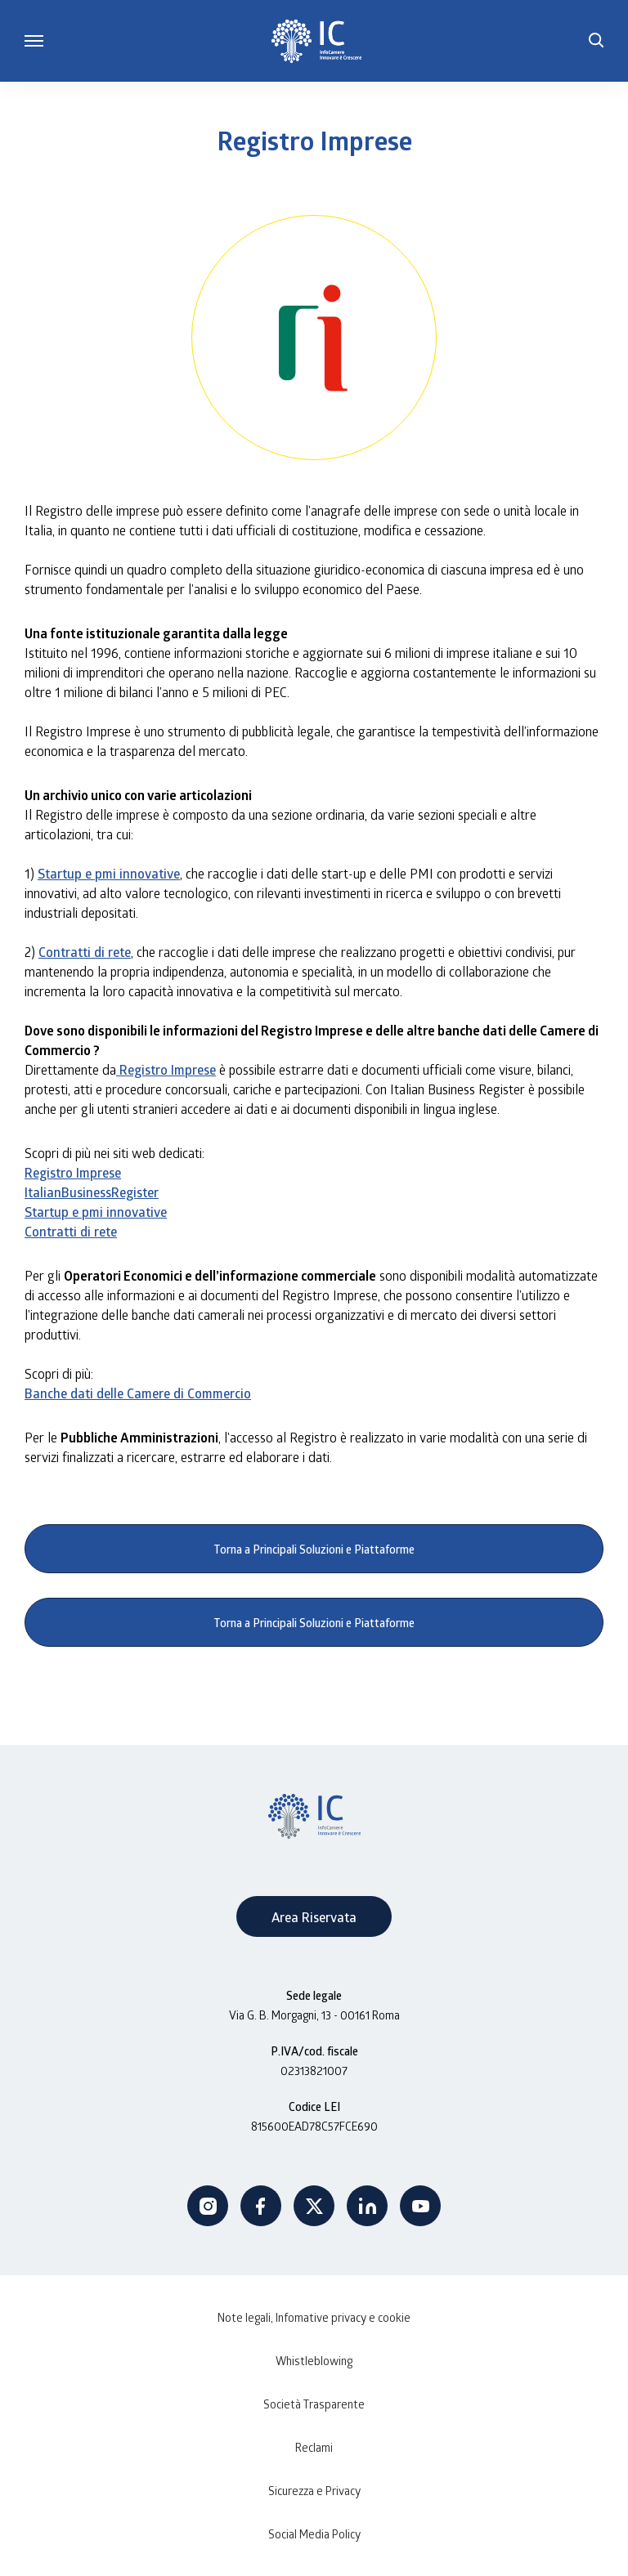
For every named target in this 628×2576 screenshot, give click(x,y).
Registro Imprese (166, 1069)
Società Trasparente (314, 2404)
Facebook (260, 2205)
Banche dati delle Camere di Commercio (138, 1393)
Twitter (314, 2205)
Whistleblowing (314, 2360)
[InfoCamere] (316, 41)
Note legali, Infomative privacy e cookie (314, 2317)
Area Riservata (314, 1916)
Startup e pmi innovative (109, 873)
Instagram (207, 2205)
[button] (596, 41)
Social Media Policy (314, 2534)
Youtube (420, 2205)
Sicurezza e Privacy (314, 2490)
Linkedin (367, 2205)
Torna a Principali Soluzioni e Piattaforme (314, 1549)
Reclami (314, 2447)
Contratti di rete (84, 951)
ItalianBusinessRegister (92, 1192)
